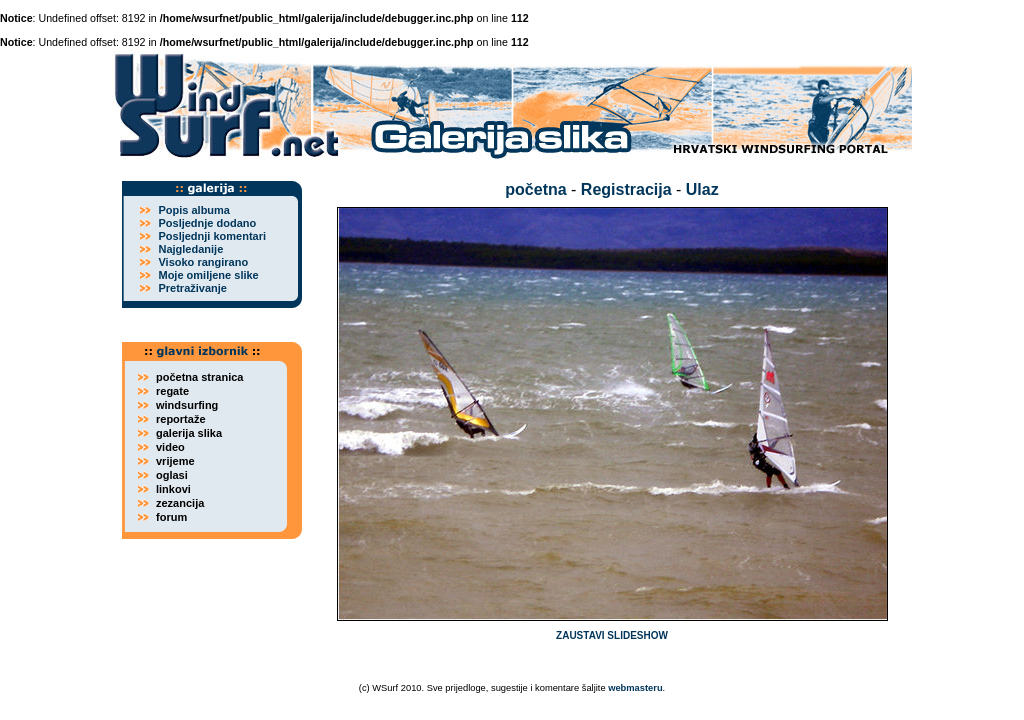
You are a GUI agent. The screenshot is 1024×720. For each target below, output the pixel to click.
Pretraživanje (192, 288)
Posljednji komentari (212, 236)
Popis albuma (194, 210)
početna (535, 189)
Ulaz (702, 189)
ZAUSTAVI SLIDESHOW (612, 635)
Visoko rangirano (203, 262)
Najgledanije (190, 249)
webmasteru (635, 688)
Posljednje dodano (207, 223)
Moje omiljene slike (208, 275)
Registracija (626, 189)
